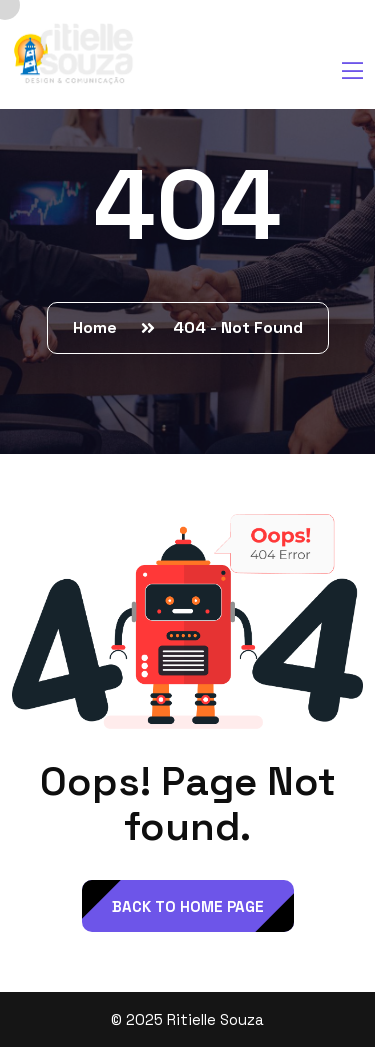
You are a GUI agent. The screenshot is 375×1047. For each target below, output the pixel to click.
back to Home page (188, 906)
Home (99, 327)
